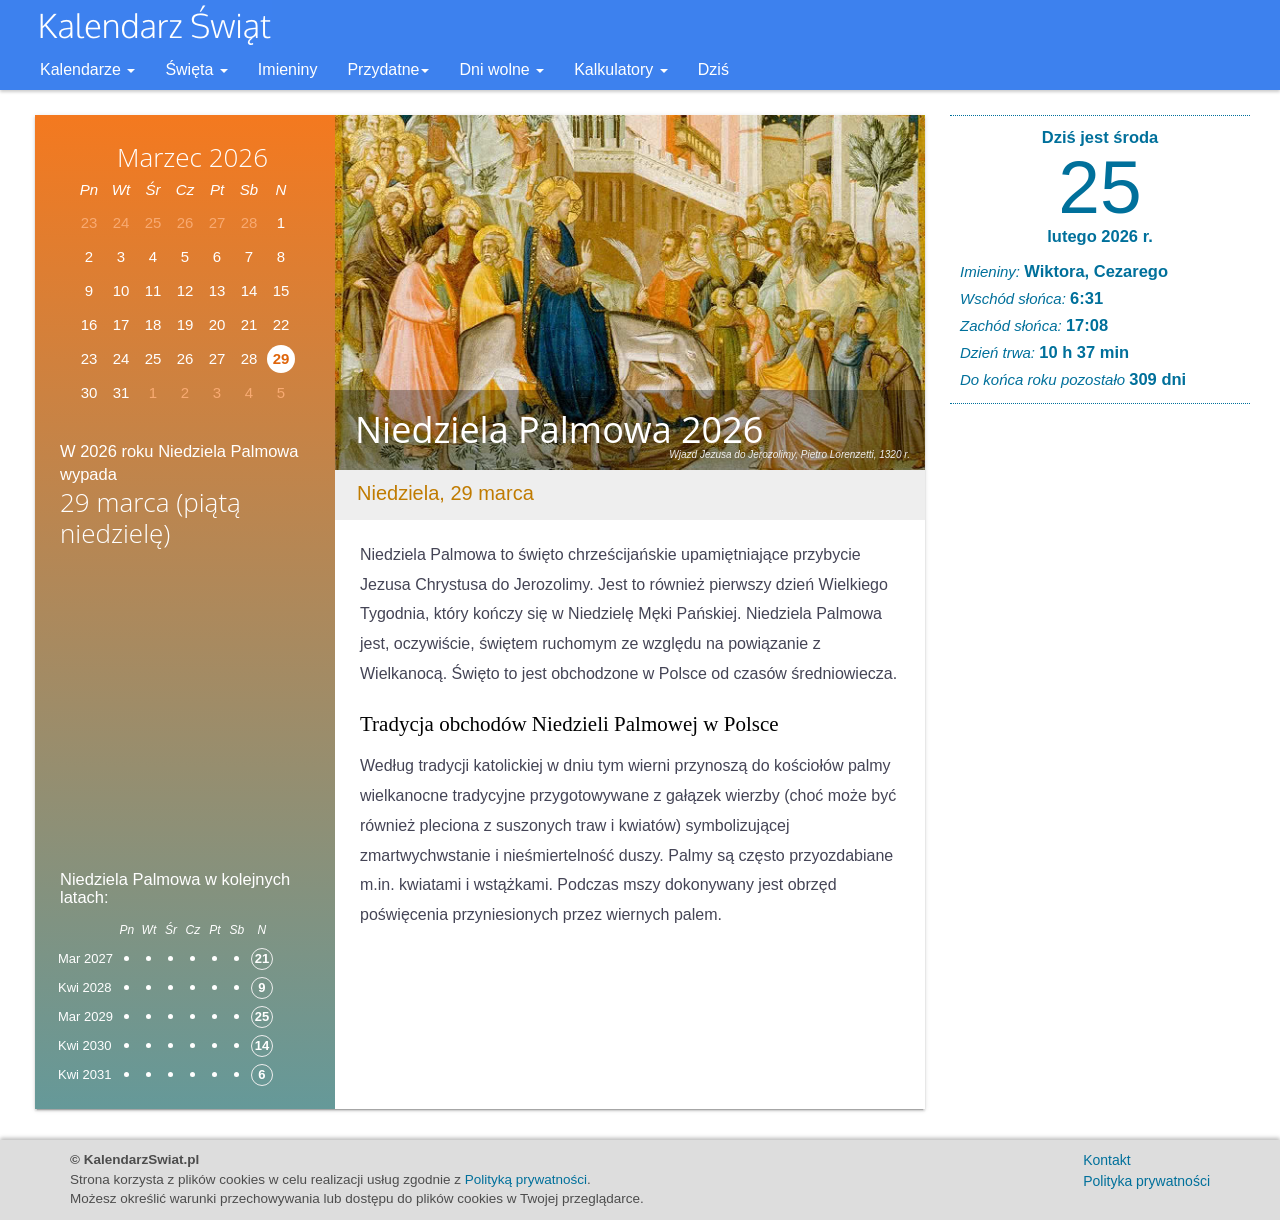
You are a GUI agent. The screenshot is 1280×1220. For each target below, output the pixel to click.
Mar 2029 (85, 1016)
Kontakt (1106, 1160)
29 (281, 358)
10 (121, 290)
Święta (196, 69)
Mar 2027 (85, 958)
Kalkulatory (621, 69)
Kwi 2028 (84, 987)
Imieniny (288, 69)
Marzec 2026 (192, 157)
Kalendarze (87, 69)
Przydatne (388, 69)
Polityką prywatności (526, 1179)
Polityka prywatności (1146, 1181)
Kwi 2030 (84, 1045)
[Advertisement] (185, 715)
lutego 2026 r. (1099, 236)
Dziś (713, 69)
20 (217, 324)
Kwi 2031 (84, 1074)
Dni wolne (501, 69)
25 (1099, 187)
